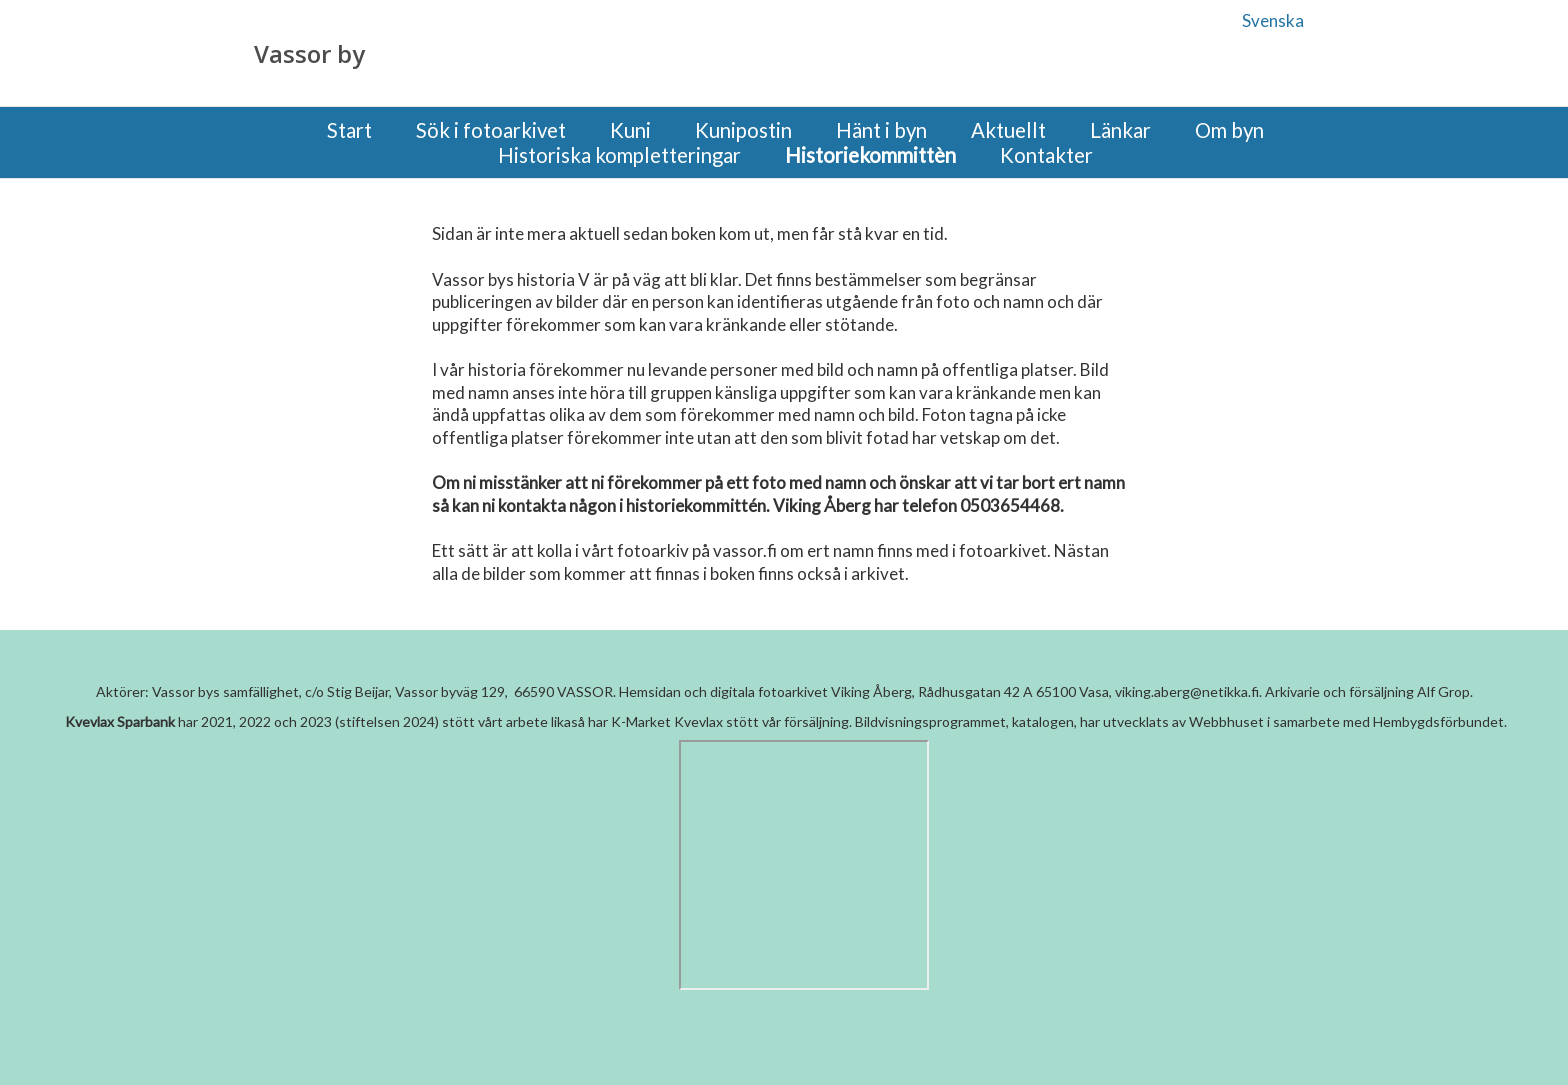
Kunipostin (743, 130)
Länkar (1120, 130)
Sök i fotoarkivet (491, 130)
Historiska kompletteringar (619, 155)
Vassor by (309, 54)
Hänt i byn (881, 130)
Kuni (630, 130)
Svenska (1273, 20)
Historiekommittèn (870, 155)
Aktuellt (1008, 130)
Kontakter (1046, 155)
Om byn (1229, 130)
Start (349, 130)
